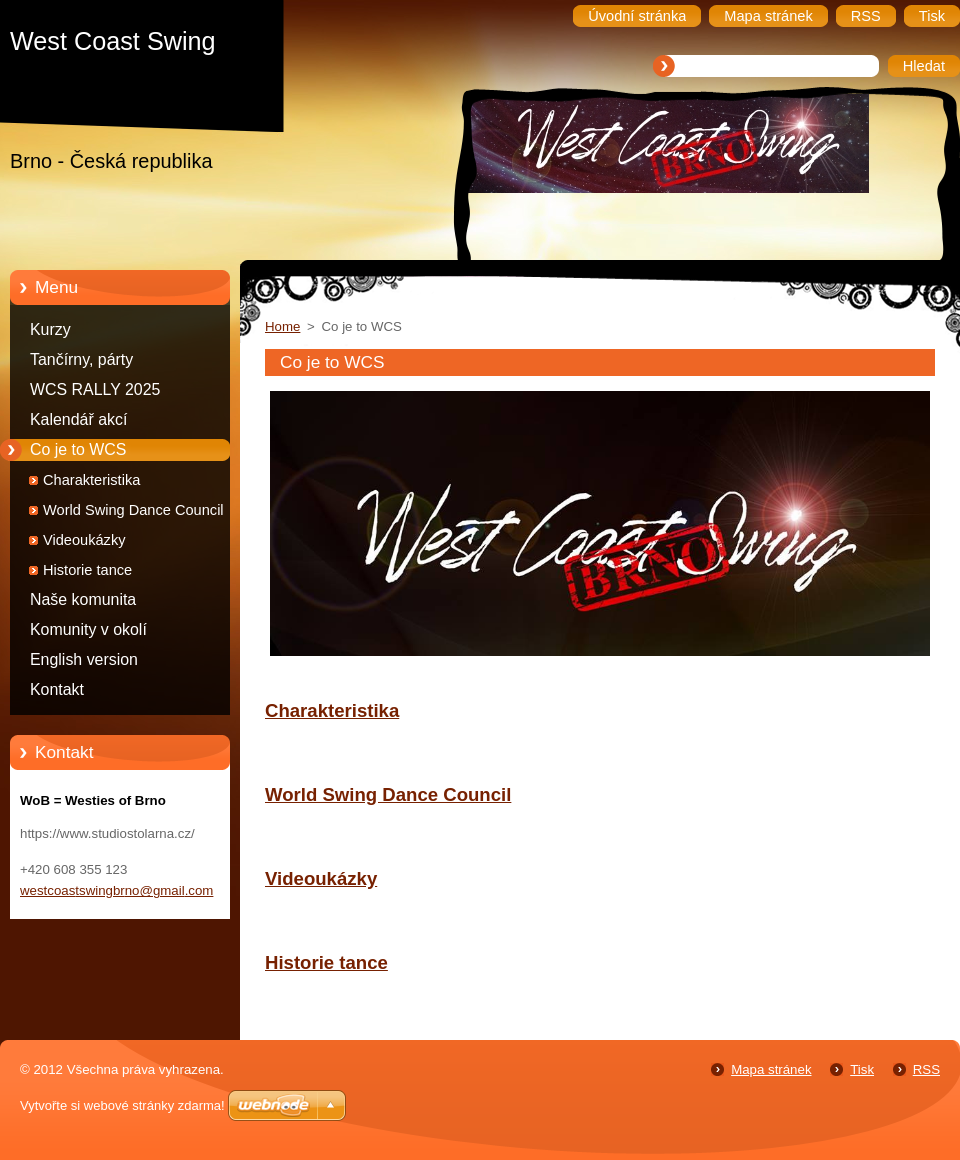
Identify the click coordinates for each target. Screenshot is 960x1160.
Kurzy (50, 329)
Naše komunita (83, 599)
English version (84, 659)
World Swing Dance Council (133, 510)
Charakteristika (91, 480)
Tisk (862, 1069)
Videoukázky (84, 540)
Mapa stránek (771, 1069)
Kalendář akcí (78, 419)
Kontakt (57, 689)
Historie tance (87, 570)
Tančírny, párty (81, 359)
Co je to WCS (78, 449)
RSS (926, 1069)
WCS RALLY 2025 (95, 389)
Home (282, 326)
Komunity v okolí (88, 629)
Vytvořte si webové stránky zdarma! (122, 1105)
